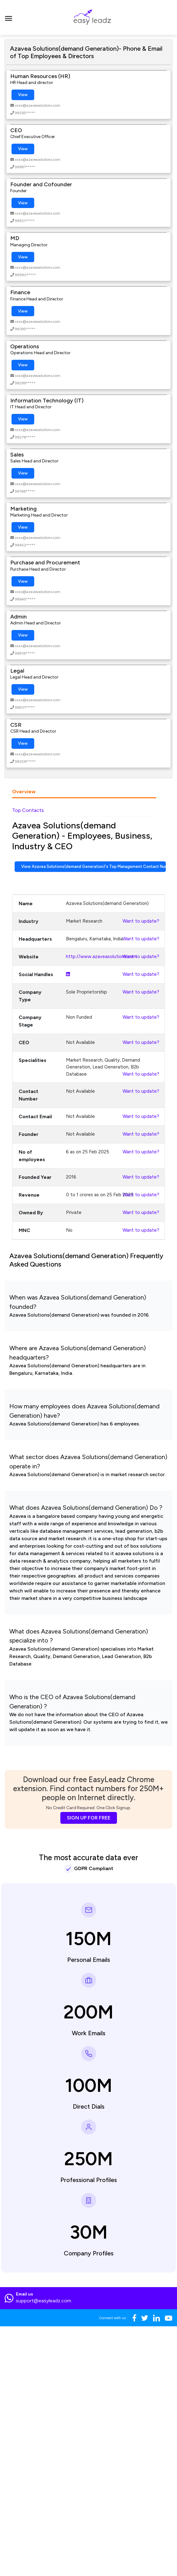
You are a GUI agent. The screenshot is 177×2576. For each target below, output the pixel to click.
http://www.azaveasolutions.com (101, 956)
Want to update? (141, 921)
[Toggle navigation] (8, 17)
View (23, 94)
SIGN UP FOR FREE (88, 1818)
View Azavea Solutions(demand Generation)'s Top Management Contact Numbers (93, 866)
